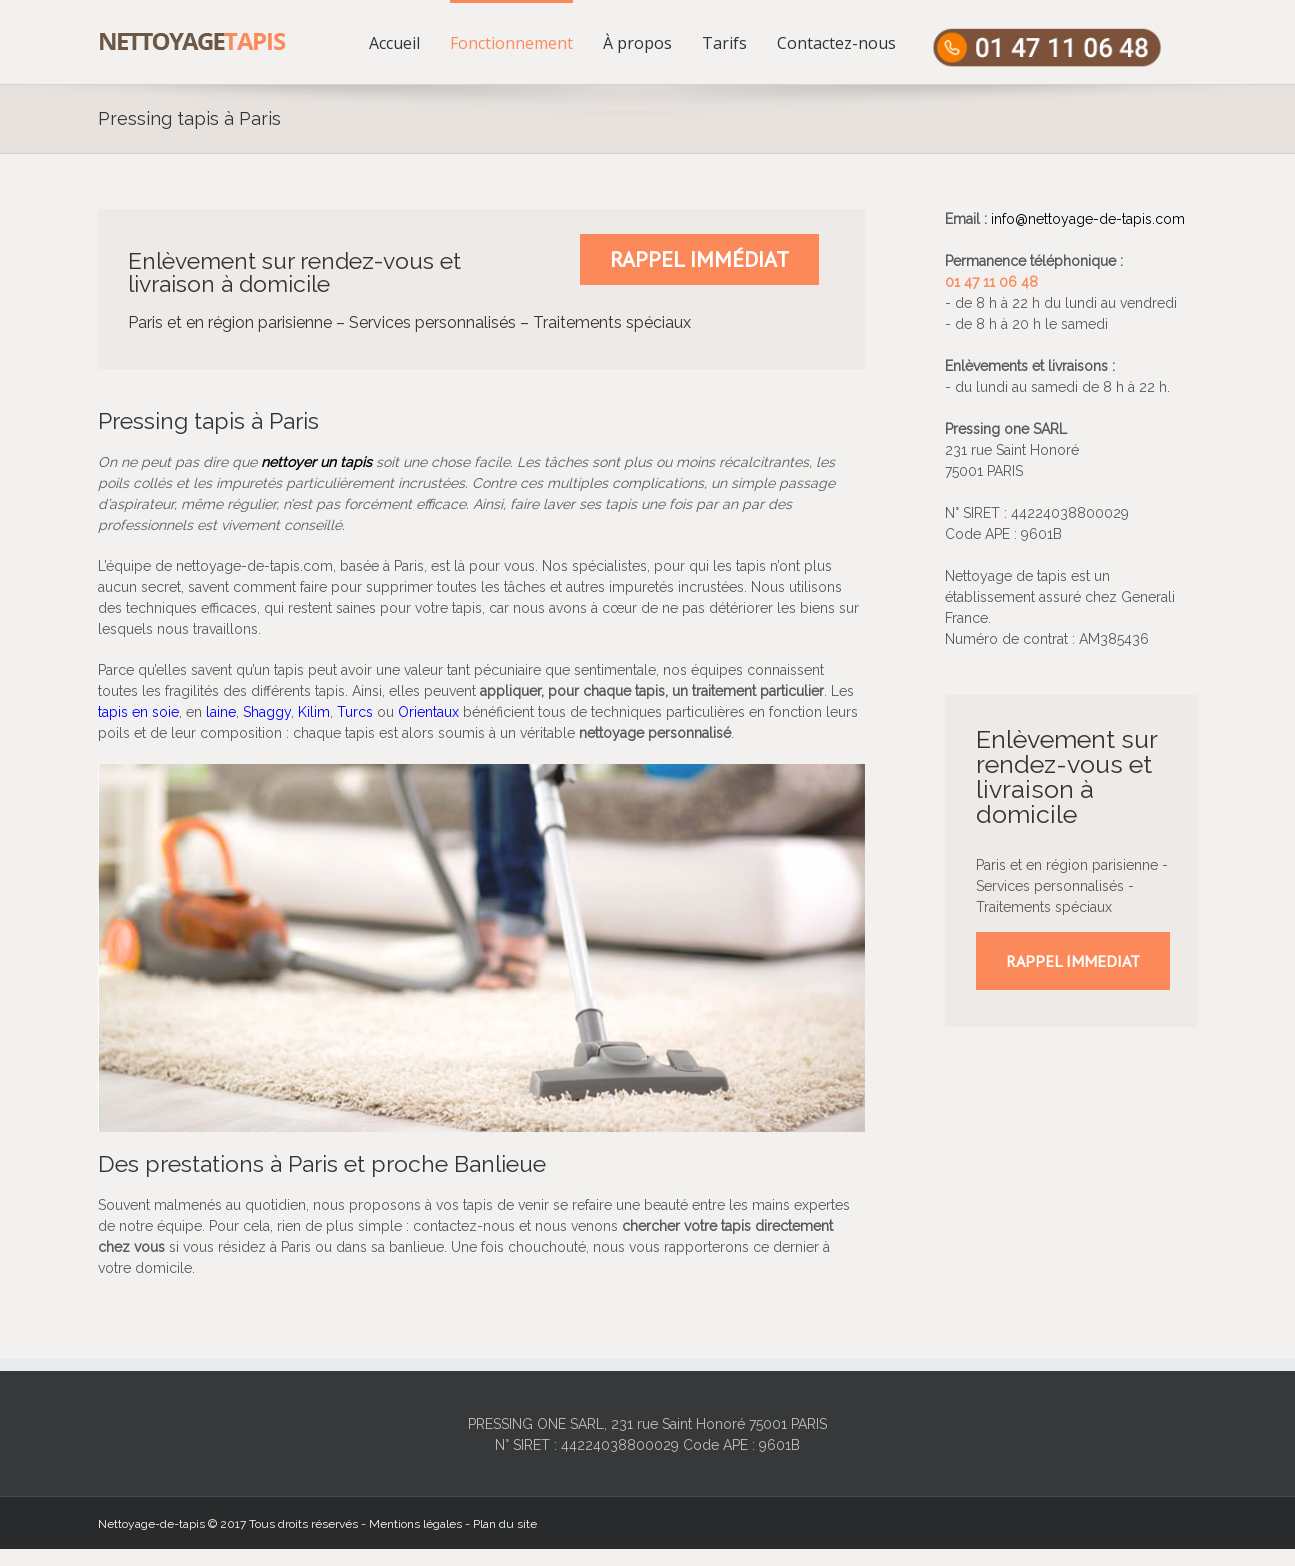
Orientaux (428, 712)
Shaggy (267, 712)
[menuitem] (409, 42)
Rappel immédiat (699, 259)
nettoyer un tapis (316, 462)
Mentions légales (415, 1524)
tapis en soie (138, 712)
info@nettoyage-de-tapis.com (1088, 219)
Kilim (314, 712)
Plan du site (505, 1524)
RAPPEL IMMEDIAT (1073, 961)
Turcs (355, 712)
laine (221, 712)
